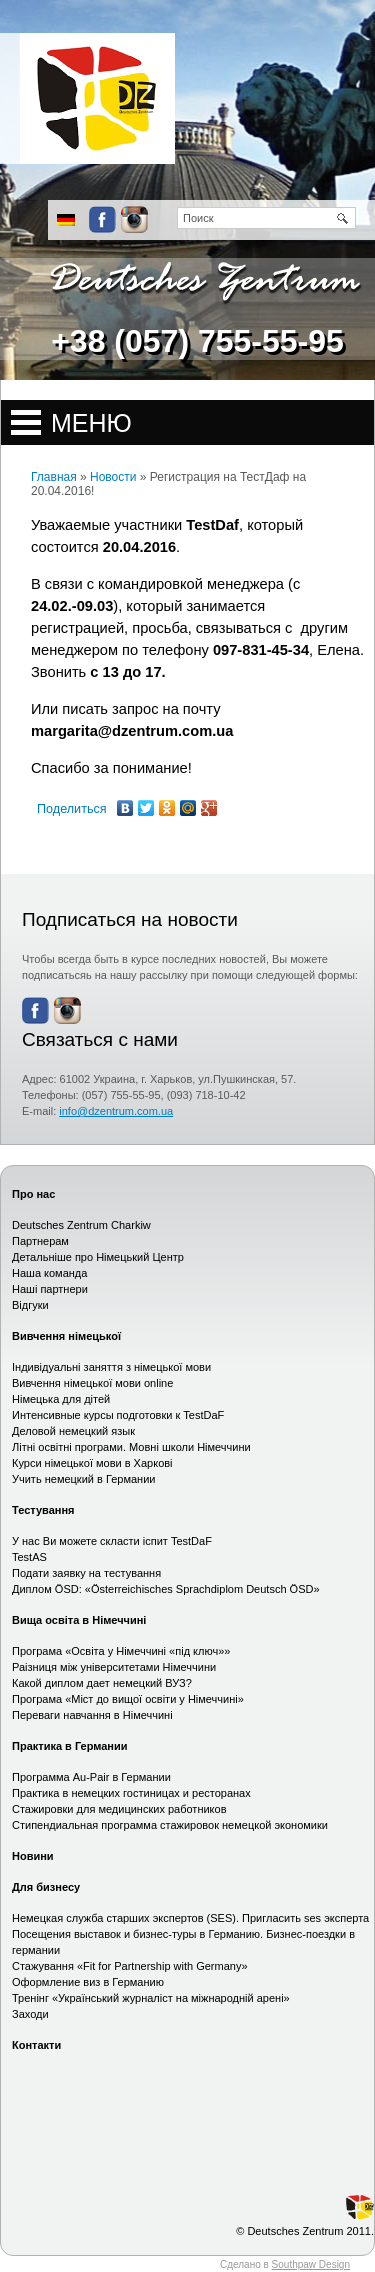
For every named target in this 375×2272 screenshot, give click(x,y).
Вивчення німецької (66, 1336)
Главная (54, 477)
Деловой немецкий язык (73, 1431)
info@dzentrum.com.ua (116, 1111)
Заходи (30, 2014)
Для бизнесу (46, 1887)
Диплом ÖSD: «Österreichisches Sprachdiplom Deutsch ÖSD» (166, 1589)
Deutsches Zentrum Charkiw (81, 1225)
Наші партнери (50, 1289)
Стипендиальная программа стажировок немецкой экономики (170, 1825)
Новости (113, 477)
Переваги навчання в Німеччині (92, 1715)
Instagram (134, 219)
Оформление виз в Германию (88, 1982)
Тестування (43, 1510)
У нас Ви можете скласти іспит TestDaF (112, 1541)
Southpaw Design (311, 2264)
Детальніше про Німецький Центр (98, 1257)
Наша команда (49, 1273)
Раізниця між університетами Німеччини (114, 1667)
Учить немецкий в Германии (83, 1479)
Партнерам (40, 1241)
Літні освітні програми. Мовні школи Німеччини (131, 1447)
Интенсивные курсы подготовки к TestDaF (118, 1415)
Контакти (36, 2045)
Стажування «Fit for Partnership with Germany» (130, 1966)
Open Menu (187, 422)
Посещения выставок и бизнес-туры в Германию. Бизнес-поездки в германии (183, 1942)
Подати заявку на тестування (86, 1573)
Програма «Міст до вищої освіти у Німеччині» (128, 1699)
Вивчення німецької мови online (92, 1383)
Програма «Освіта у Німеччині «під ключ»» (121, 1651)
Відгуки (30, 1305)
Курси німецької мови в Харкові (92, 1463)
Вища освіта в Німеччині (79, 1620)
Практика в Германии (70, 1746)
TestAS (29, 1557)
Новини (33, 1856)
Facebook (102, 219)
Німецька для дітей (61, 1399)
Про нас (33, 1194)
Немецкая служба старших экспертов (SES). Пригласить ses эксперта (190, 1918)
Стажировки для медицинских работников (119, 1809)
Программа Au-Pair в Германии (91, 1777)
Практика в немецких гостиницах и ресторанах (131, 1793)
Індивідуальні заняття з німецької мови (111, 1367)
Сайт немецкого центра (87, 98)
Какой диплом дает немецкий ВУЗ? (102, 1683)
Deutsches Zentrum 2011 (309, 2231)
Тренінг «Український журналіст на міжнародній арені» (151, 1998)
